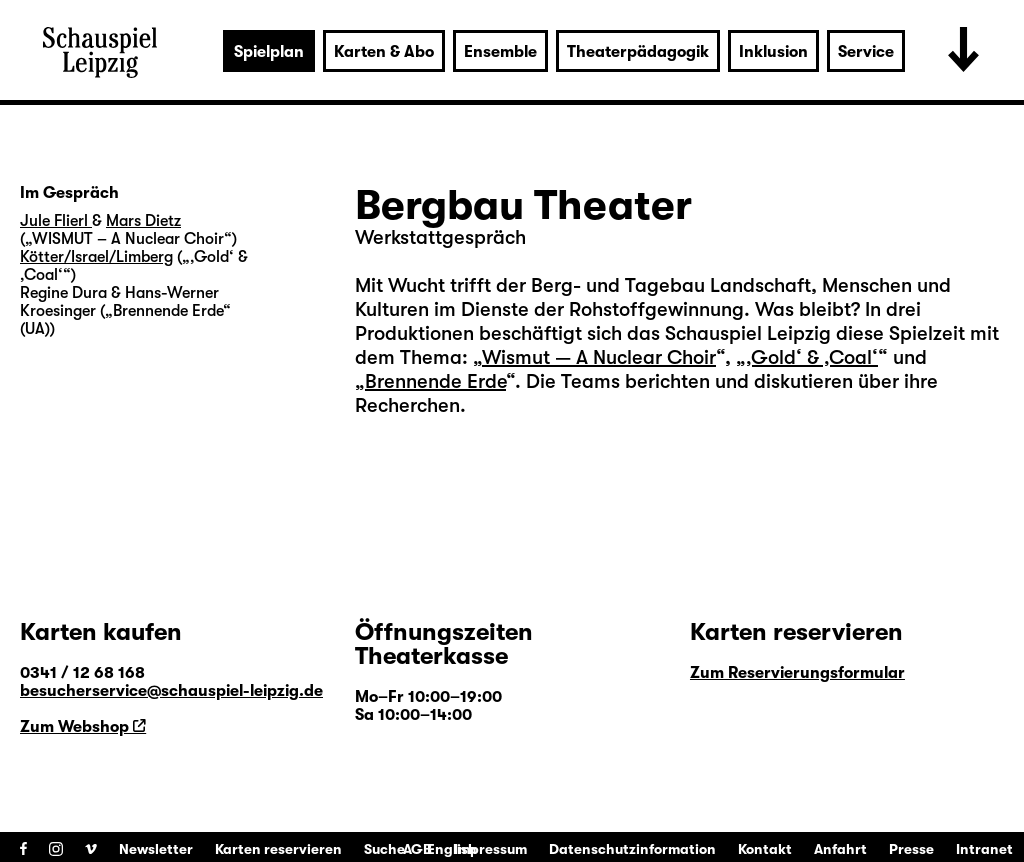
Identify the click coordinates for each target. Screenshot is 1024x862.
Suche (384, 849)
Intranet (984, 849)
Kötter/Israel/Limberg (96, 257)
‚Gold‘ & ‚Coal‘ (812, 357)
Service (866, 52)
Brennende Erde (435, 381)
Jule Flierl (56, 221)
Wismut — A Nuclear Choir (599, 357)
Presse (911, 849)
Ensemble (500, 52)
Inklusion (773, 52)
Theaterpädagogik (638, 52)
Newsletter (156, 849)
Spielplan (269, 52)
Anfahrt (840, 849)
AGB (417, 849)
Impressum (490, 849)
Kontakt (765, 849)
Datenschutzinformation (632, 849)
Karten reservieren (278, 849)
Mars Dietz (143, 221)
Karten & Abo (384, 52)
